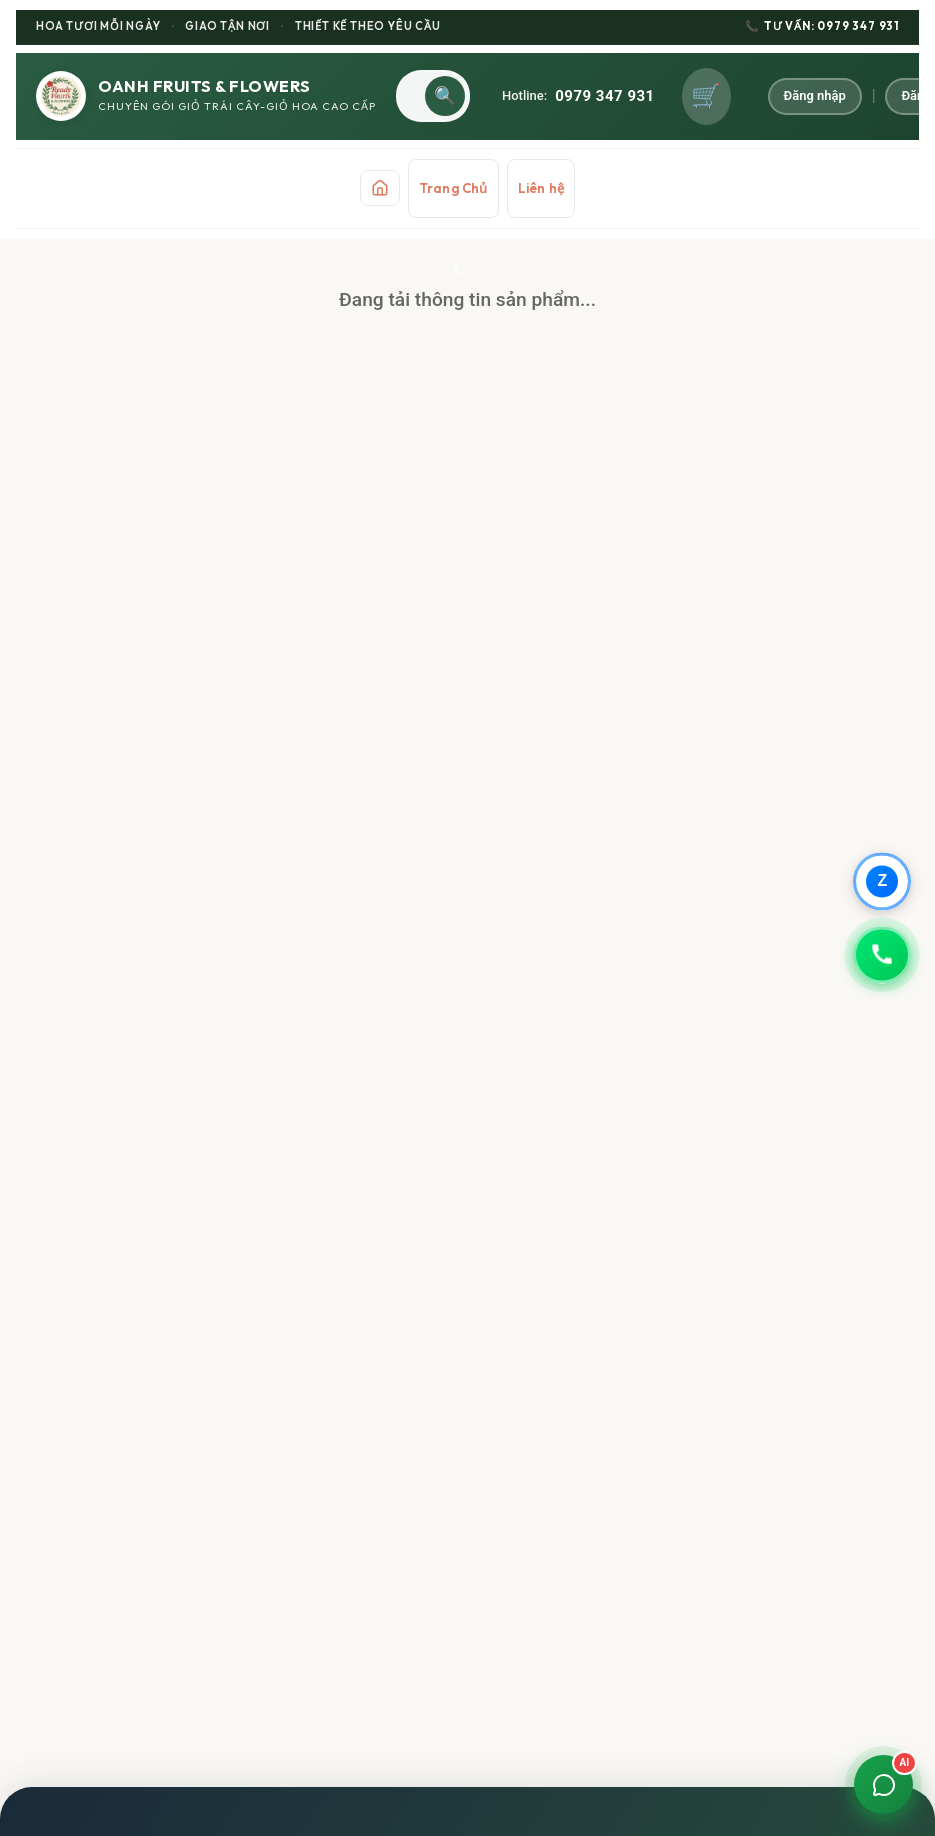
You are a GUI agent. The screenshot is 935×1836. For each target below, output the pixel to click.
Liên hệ (541, 189)
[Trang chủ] (380, 189)
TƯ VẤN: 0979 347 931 (822, 27)
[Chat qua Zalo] (881, 880)
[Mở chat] (881, 1782)
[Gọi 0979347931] (881, 956)
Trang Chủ (453, 189)
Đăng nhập (816, 95)
